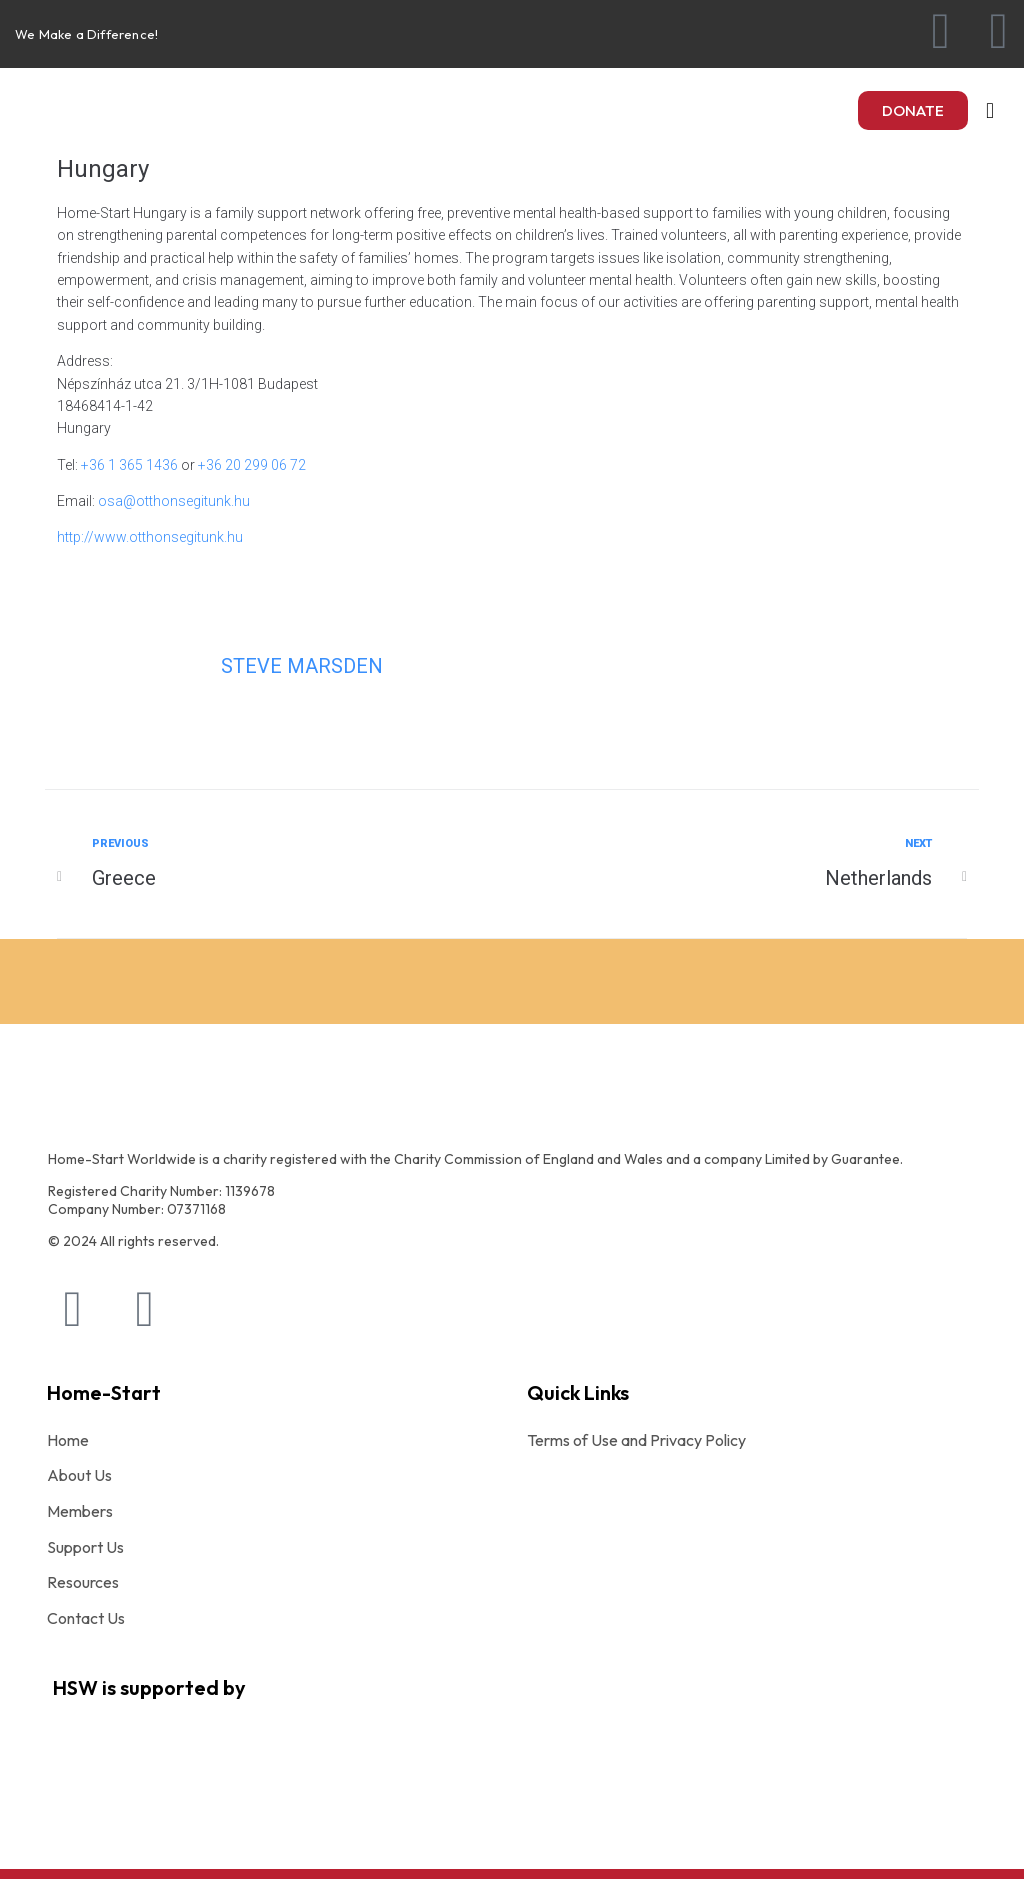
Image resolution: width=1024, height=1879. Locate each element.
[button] (913, 110)
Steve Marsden (302, 666)
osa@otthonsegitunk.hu (174, 501)
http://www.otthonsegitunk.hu (150, 537)
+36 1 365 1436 (129, 465)
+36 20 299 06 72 (252, 465)
